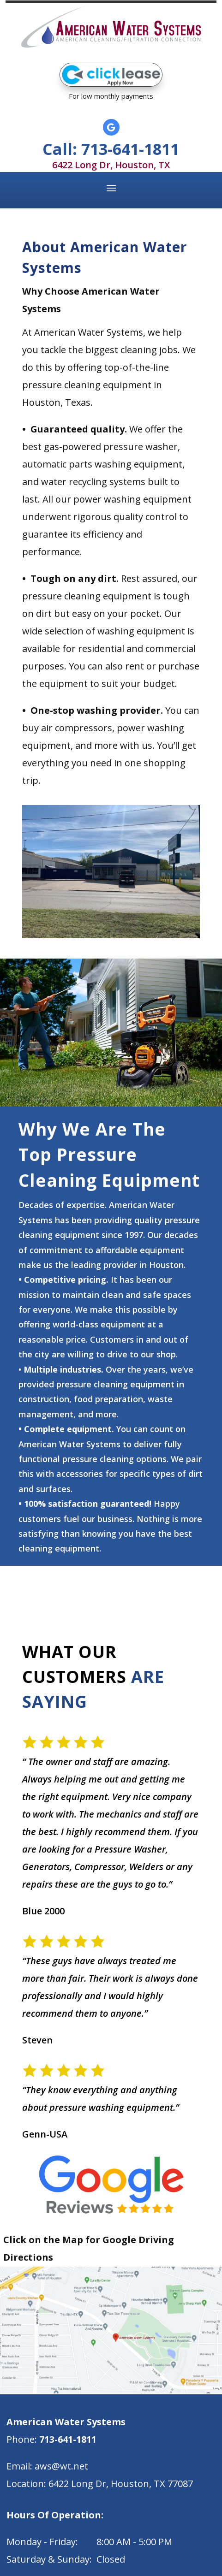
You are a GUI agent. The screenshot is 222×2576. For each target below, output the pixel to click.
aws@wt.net (61, 2466)
